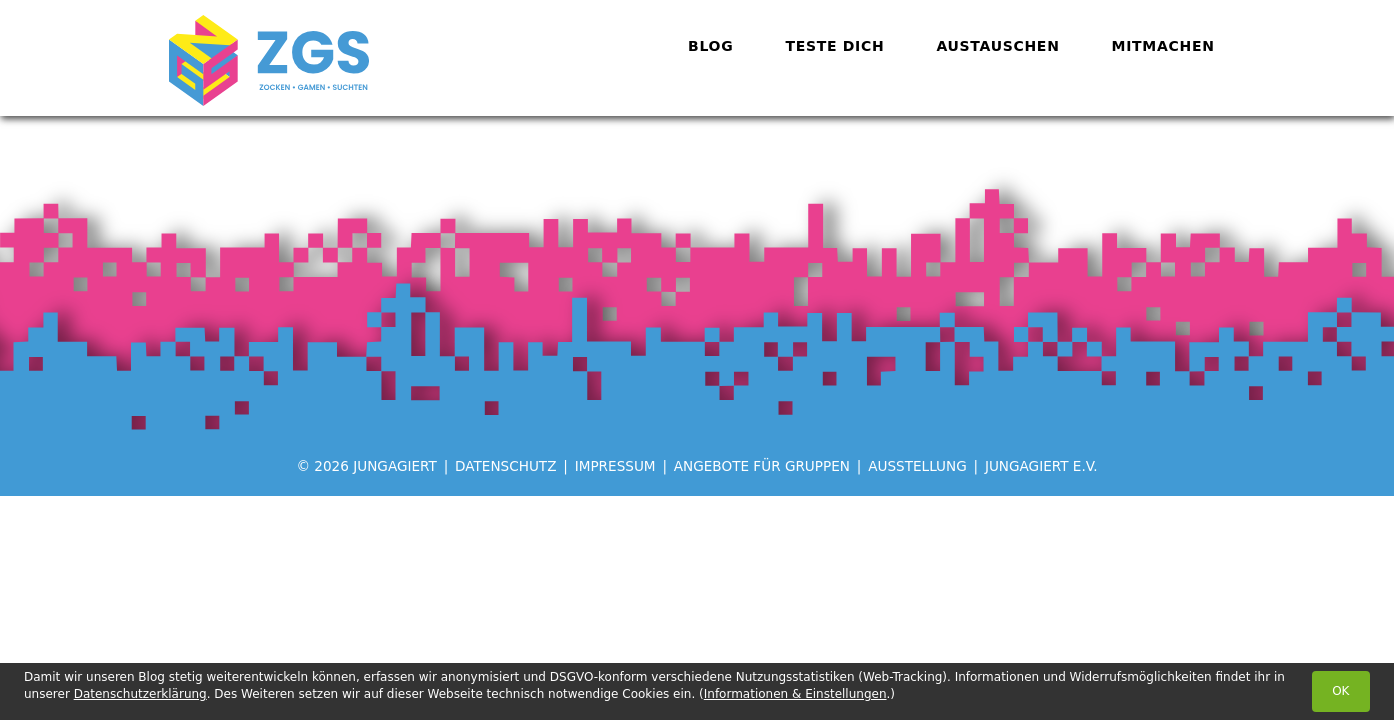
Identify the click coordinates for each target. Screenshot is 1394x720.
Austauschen (997, 46)
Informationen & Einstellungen (795, 694)
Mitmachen (1163, 46)
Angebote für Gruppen (762, 466)
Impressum (615, 466)
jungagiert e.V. (1041, 466)
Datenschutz (505, 466)
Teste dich (834, 46)
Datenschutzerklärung (140, 694)
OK (1340, 691)
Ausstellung (917, 466)
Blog (710, 46)
